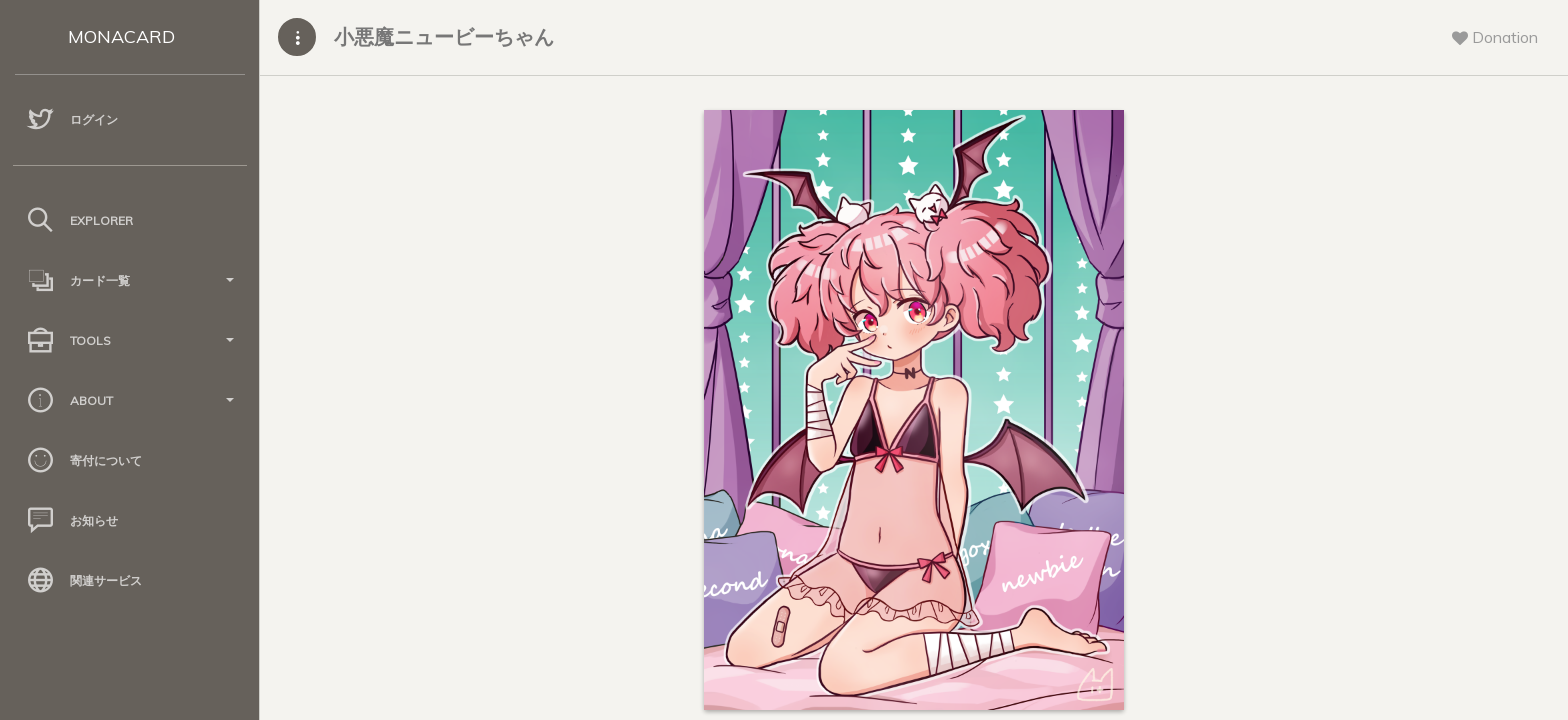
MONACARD (121, 36)
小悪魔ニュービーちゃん (444, 36)
